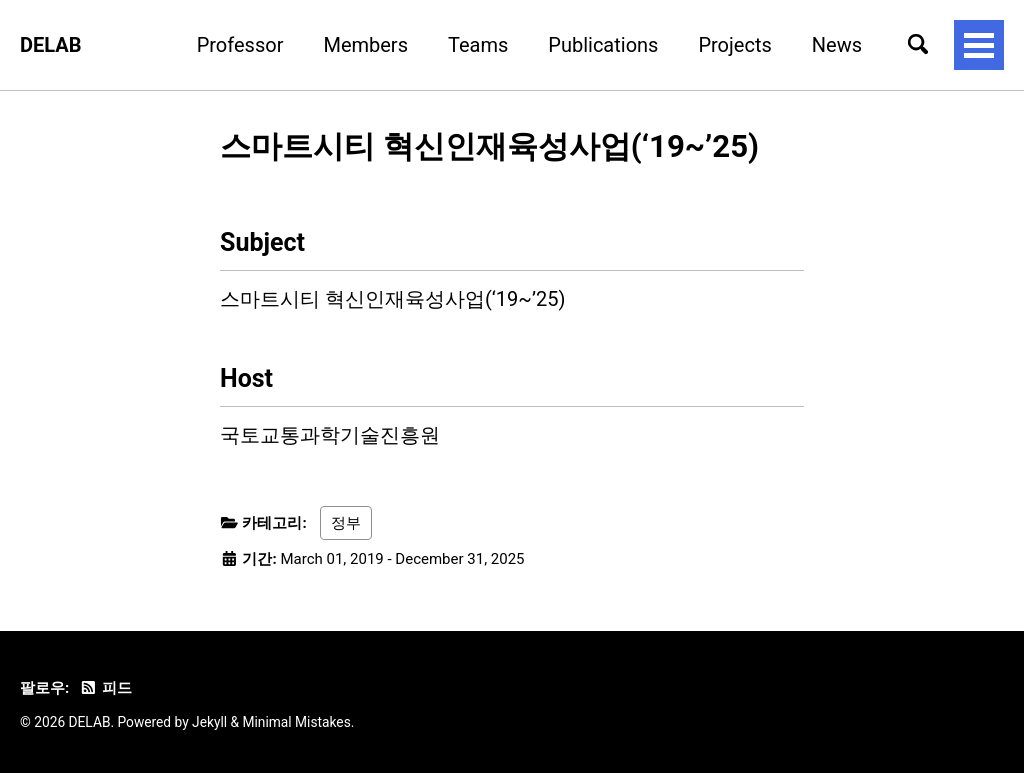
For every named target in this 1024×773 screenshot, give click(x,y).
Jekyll (209, 722)
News (837, 45)
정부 (346, 523)
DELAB (50, 45)
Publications (603, 45)
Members (365, 45)
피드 (105, 688)
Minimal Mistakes (297, 722)
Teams (478, 45)
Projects (734, 45)
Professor (240, 45)
